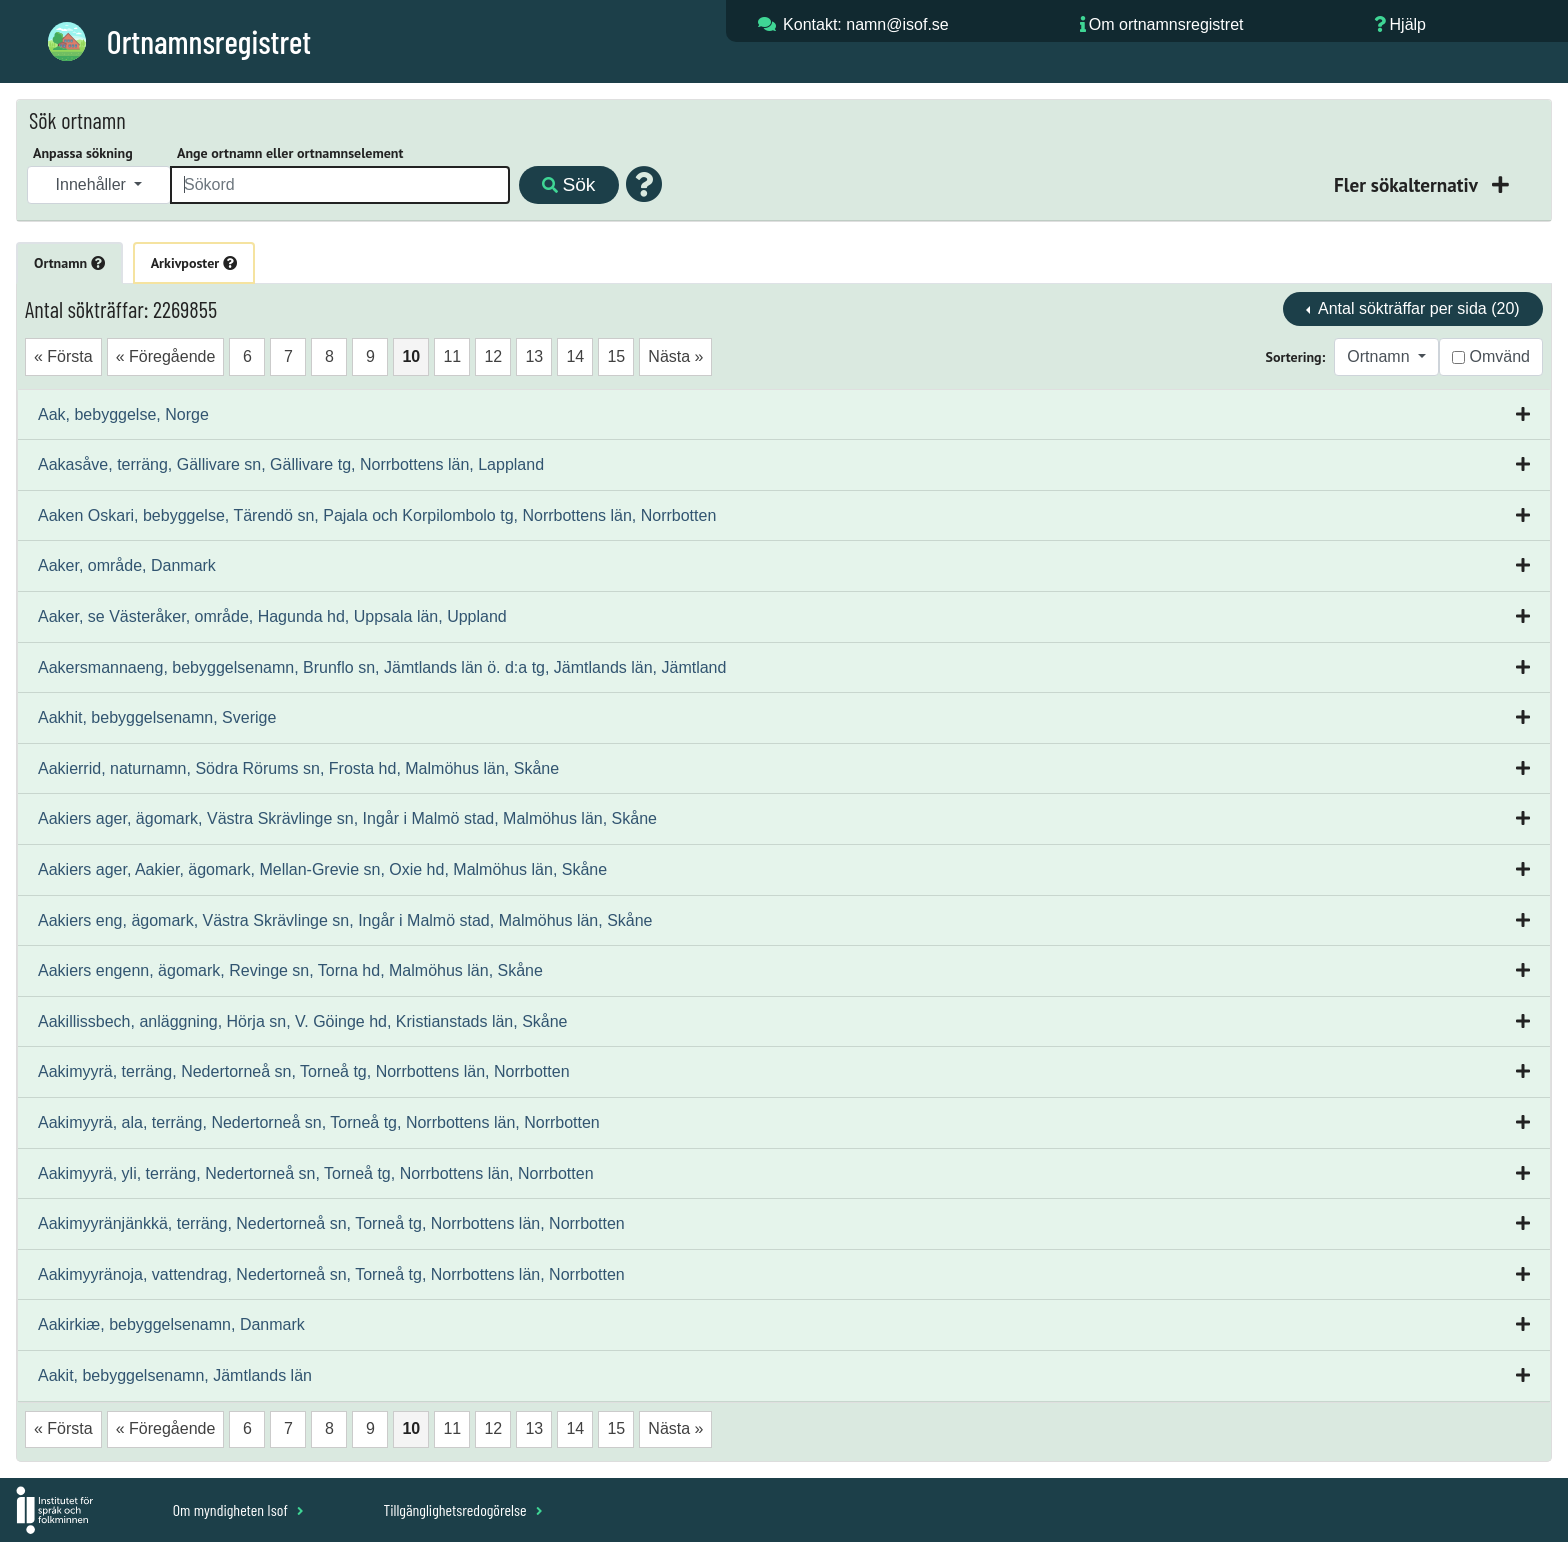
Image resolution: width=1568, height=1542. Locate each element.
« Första (63, 356)
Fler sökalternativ (1408, 184)
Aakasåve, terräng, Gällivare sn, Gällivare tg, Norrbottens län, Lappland (291, 464)
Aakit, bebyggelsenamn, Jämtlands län (175, 1375)
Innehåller (93, 184)
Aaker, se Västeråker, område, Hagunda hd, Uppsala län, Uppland (272, 616)
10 (411, 356)
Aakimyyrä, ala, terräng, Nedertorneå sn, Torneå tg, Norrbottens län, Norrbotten (319, 1122)
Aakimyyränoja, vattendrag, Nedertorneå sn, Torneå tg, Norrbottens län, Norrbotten (331, 1274)
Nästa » (675, 356)
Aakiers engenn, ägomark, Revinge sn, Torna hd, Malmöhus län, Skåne (290, 970)
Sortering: (1296, 357)
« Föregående (166, 356)
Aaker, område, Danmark (127, 565)
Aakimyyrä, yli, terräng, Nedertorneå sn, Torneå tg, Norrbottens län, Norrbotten (316, 1173)
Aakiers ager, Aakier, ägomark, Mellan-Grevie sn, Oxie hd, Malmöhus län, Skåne (322, 869)
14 (575, 356)
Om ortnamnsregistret (1166, 24)
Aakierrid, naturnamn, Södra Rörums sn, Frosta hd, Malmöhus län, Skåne (298, 768)
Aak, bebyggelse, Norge (123, 414)
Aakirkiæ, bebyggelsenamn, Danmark (171, 1324)
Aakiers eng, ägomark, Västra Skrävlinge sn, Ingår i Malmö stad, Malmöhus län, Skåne (345, 920)
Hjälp (1408, 24)
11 (452, 356)
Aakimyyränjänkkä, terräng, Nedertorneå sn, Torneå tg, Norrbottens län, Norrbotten (331, 1223)
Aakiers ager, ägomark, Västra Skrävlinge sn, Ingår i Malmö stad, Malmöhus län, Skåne (347, 818)
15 (616, 356)
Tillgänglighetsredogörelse (462, 1509)
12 (493, 356)
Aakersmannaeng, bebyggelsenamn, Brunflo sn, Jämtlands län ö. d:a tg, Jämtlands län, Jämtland (382, 667)
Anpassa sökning (83, 153)
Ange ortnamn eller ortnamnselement (290, 153)
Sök (568, 184)
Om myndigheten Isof (238, 1509)
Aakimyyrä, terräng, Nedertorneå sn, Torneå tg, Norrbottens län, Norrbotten (304, 1071)
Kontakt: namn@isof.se (866, 24)
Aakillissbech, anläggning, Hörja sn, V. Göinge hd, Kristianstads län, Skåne (303, 1021)
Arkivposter (194, 263)
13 (534, 356)
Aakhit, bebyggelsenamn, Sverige (157, 717)
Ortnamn (69, 263)
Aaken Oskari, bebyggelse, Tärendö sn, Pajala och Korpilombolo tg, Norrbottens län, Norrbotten (377, 515)
